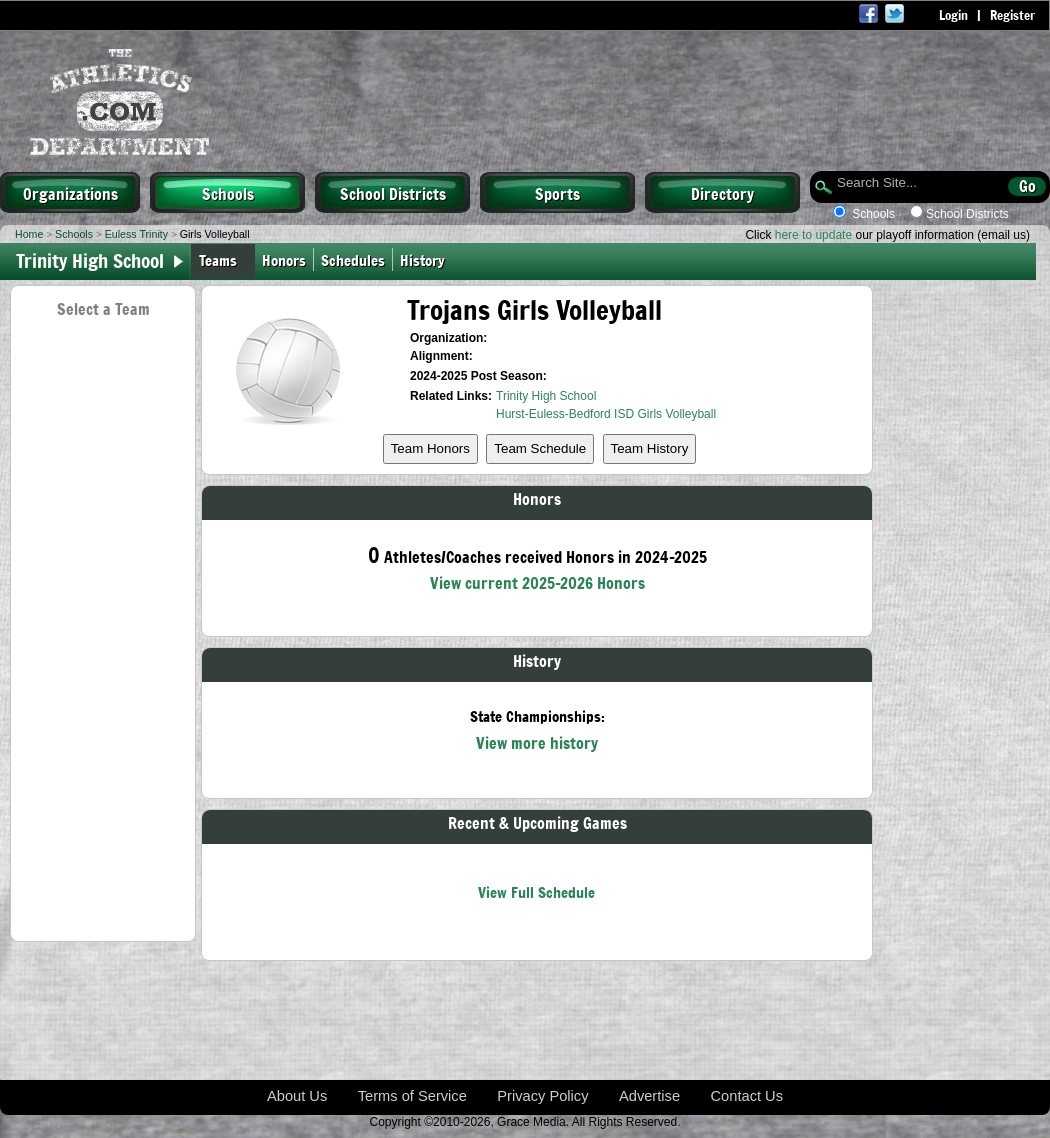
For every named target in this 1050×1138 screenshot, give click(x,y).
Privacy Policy (542, 1096)
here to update (813, 235)
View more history (537, 742)
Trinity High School (546, 396)
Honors (284, 259)
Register (1012, 15)
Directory (722, 193)
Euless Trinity (136, 234)
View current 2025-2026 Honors (537, 582)
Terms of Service (412, 1096)
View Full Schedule (536, 891)
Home (29, 234)
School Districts (393, 193)
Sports (557, 193)
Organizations (70, 193)
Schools (228, 193)
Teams (218, 259)
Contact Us (747, 1096)
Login (953, 15)
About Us (297, 1096)
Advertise (649, 1096)
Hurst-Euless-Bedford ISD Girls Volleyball (606, 414)
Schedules (353, 259)
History (426, 259)
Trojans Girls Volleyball (534, 309)
